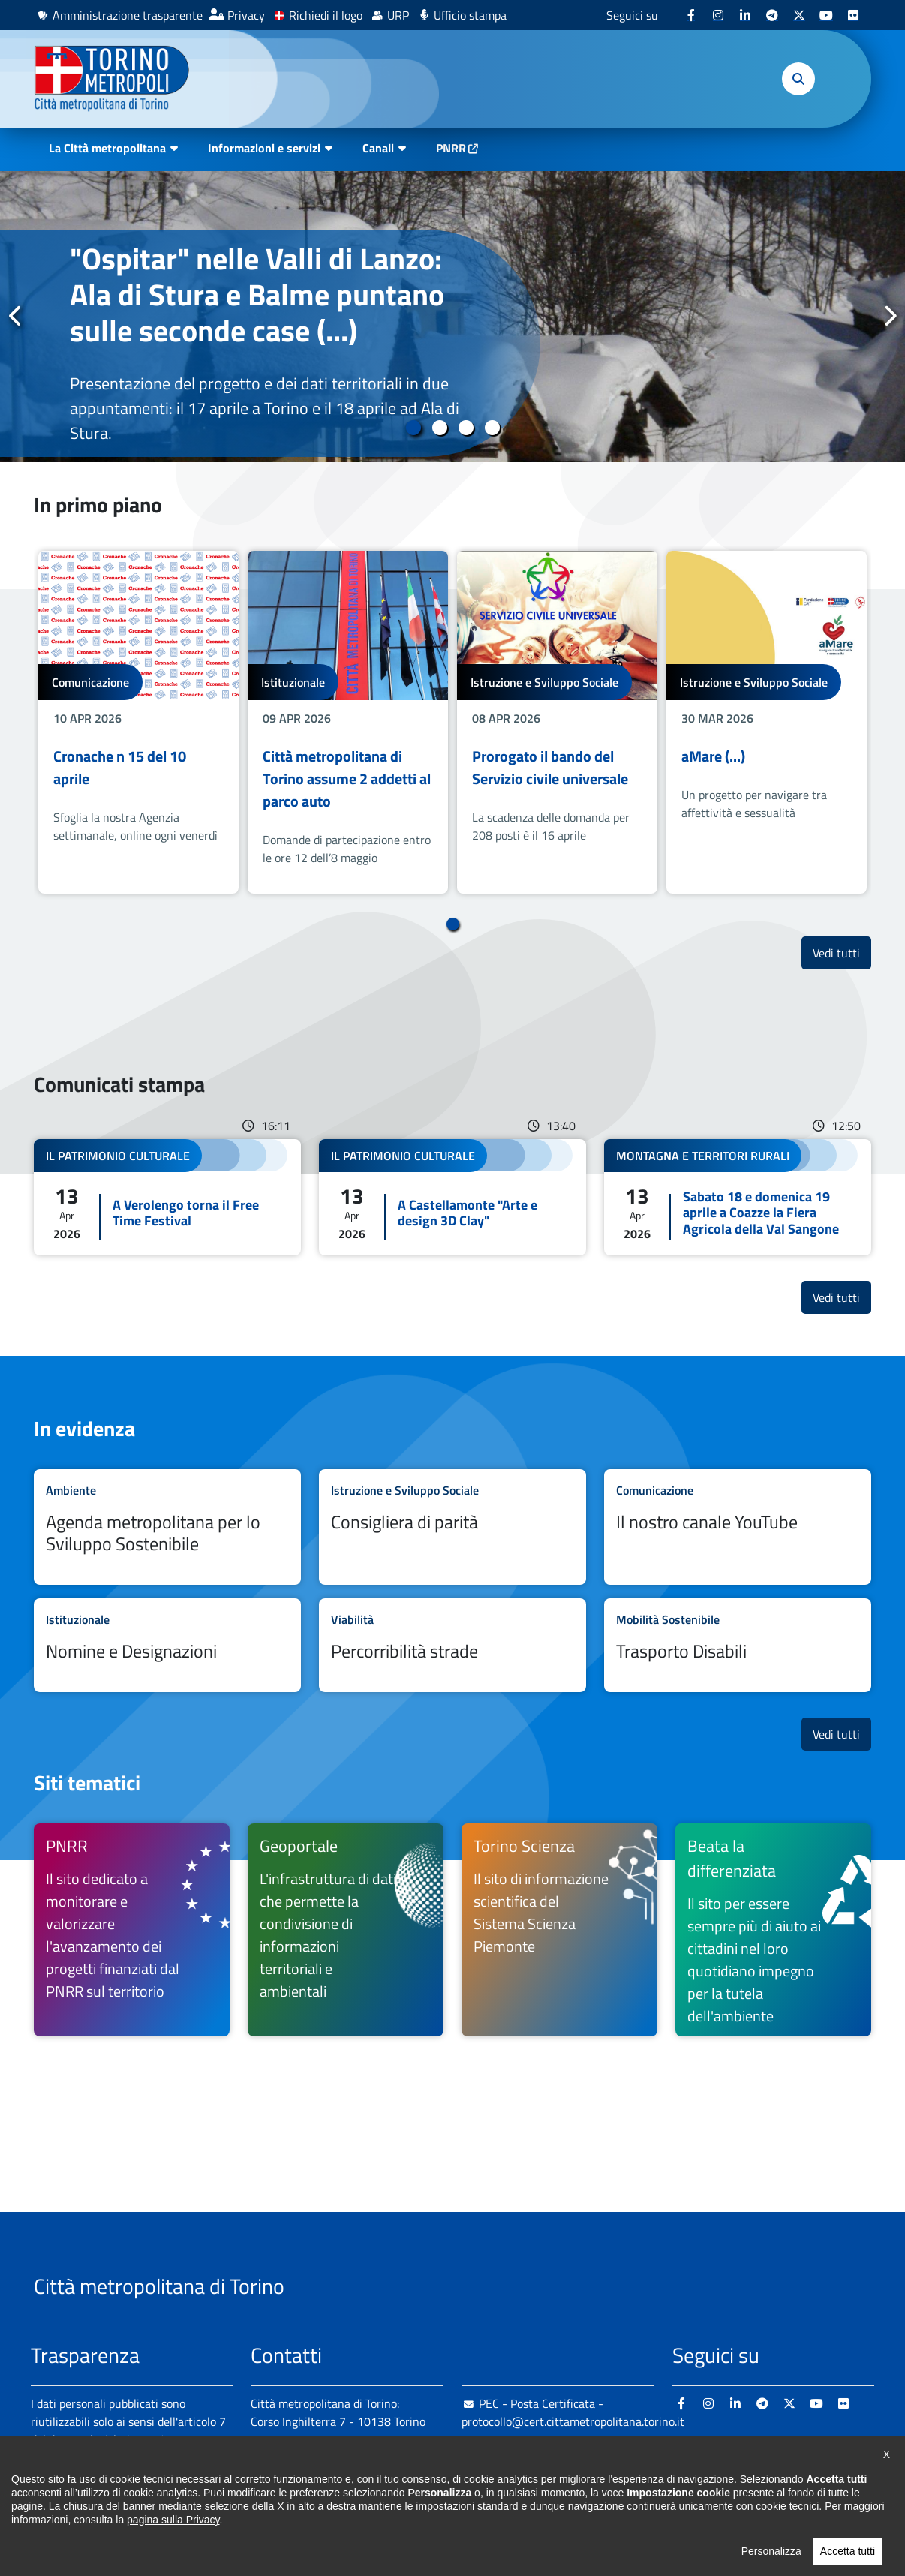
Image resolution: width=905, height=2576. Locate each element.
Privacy (246, 15)
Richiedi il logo (325, 15)
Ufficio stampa (470, 15)
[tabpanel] (452, 316)
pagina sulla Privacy (173, 2542)
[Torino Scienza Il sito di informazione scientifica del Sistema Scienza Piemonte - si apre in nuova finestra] (559, 1929)
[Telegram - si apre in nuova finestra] (772, 15)
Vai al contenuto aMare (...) (766, 722)
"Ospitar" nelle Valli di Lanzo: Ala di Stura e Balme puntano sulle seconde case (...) (257, 294)
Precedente (16, 316)
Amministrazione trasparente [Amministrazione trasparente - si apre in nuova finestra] (128, 15)
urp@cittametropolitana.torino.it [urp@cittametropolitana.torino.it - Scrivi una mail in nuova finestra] (554, 2451)
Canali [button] (378, 148)
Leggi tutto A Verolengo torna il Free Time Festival (167, 1197)
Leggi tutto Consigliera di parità (452, 1527)
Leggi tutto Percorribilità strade (452, 1645)
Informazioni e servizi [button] (264, 148)
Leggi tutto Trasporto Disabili (737, 1645)
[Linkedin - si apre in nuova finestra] (745, 15)
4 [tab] (492, 427)
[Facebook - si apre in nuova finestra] (691, 15)
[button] (798, 78)
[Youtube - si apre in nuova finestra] (826, 15)
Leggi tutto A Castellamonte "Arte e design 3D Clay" (452, 1197)
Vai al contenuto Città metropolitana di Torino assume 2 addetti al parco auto (347, 722)
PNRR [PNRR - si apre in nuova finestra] (451, 148)
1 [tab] (413, 427)
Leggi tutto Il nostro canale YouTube (737, 1527)
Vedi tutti (842, 952)
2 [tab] (439, 427)
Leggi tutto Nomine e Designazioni (167, 1645)
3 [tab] (465, 427)
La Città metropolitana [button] (107, 148)
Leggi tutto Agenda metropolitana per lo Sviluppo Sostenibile (167, 1527)
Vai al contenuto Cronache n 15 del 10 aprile (138, 722)
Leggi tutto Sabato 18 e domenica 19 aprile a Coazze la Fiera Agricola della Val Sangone (737, 1197)
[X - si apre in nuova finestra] (799, 15)
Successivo (889, 316)
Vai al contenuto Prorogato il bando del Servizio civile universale (557, 722)
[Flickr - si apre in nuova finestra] (853, 15)
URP (398, 15)
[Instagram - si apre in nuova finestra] (718, 15)
